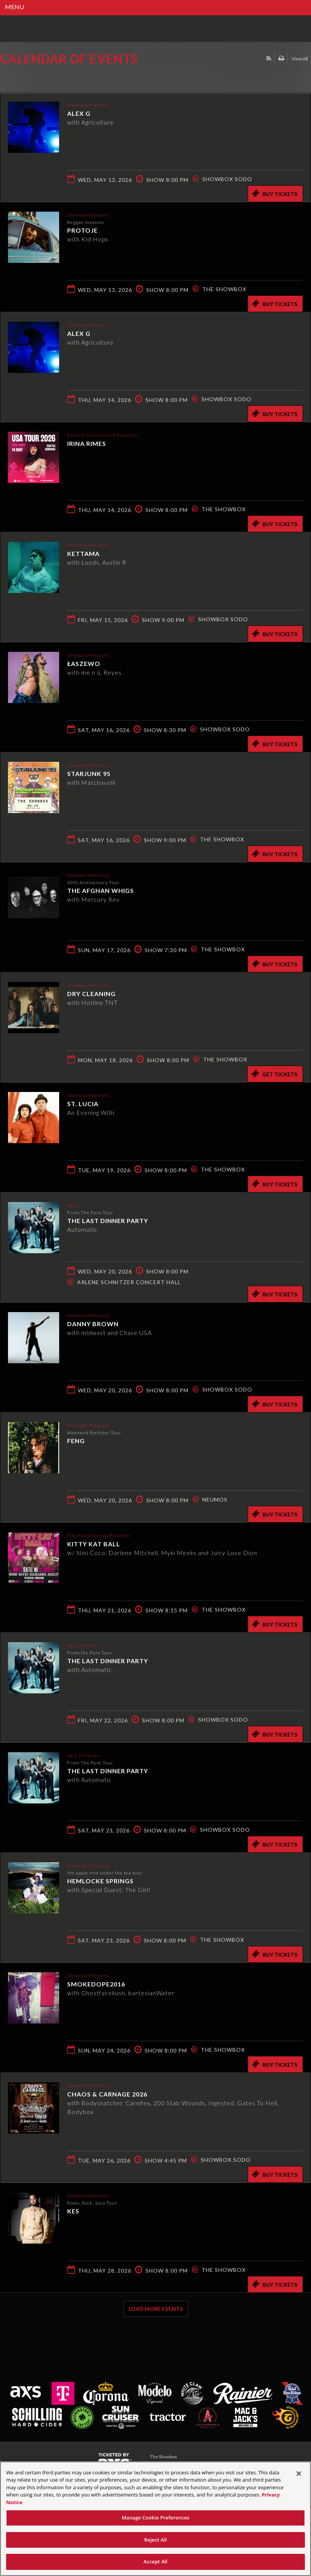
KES (73, 2210)
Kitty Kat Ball (93, 1543)
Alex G (78, 113)
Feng (76, 1440)
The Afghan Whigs (100, 890)
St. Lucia (82, 1103)
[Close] (298, 2473)
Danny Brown (93, 1323)
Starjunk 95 (89, 773)
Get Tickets (274, 1073)
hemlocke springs (100, 1880)
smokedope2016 (96, 1983)
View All (300, 59)
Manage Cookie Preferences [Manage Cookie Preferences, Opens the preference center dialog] (156, 2517)
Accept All (155, 2561)
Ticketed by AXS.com (55, 78)
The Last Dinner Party (107, 1220)
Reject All (155, 2539)
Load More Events (156, 2308)
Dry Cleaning (91, 993)
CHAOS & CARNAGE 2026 (107, 2093)
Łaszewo (83, 663)
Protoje (82, 229)
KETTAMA (83, 553)
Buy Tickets (274, 193)
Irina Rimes (86, 443)
